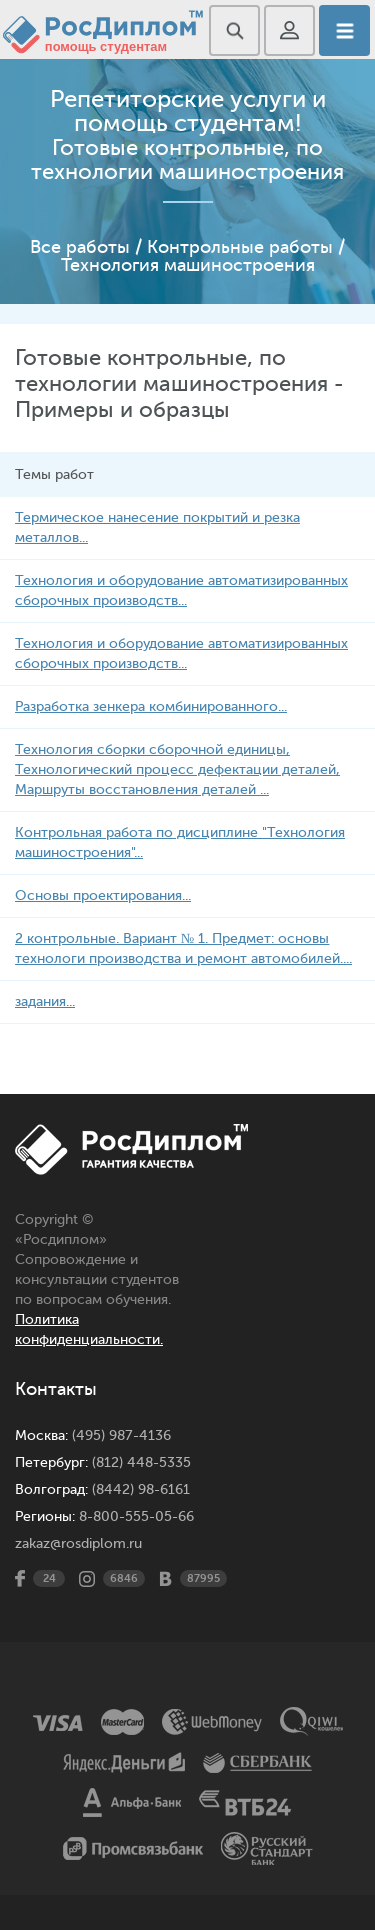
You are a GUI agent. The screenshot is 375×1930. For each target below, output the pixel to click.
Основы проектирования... (103, 895)
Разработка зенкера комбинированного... (151, 706)
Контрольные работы (240, 247)
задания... (45, 1001)
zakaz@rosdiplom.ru (78, 1543)
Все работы (80, 247)
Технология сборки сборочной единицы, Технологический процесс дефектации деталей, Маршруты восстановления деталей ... (177, 769)
